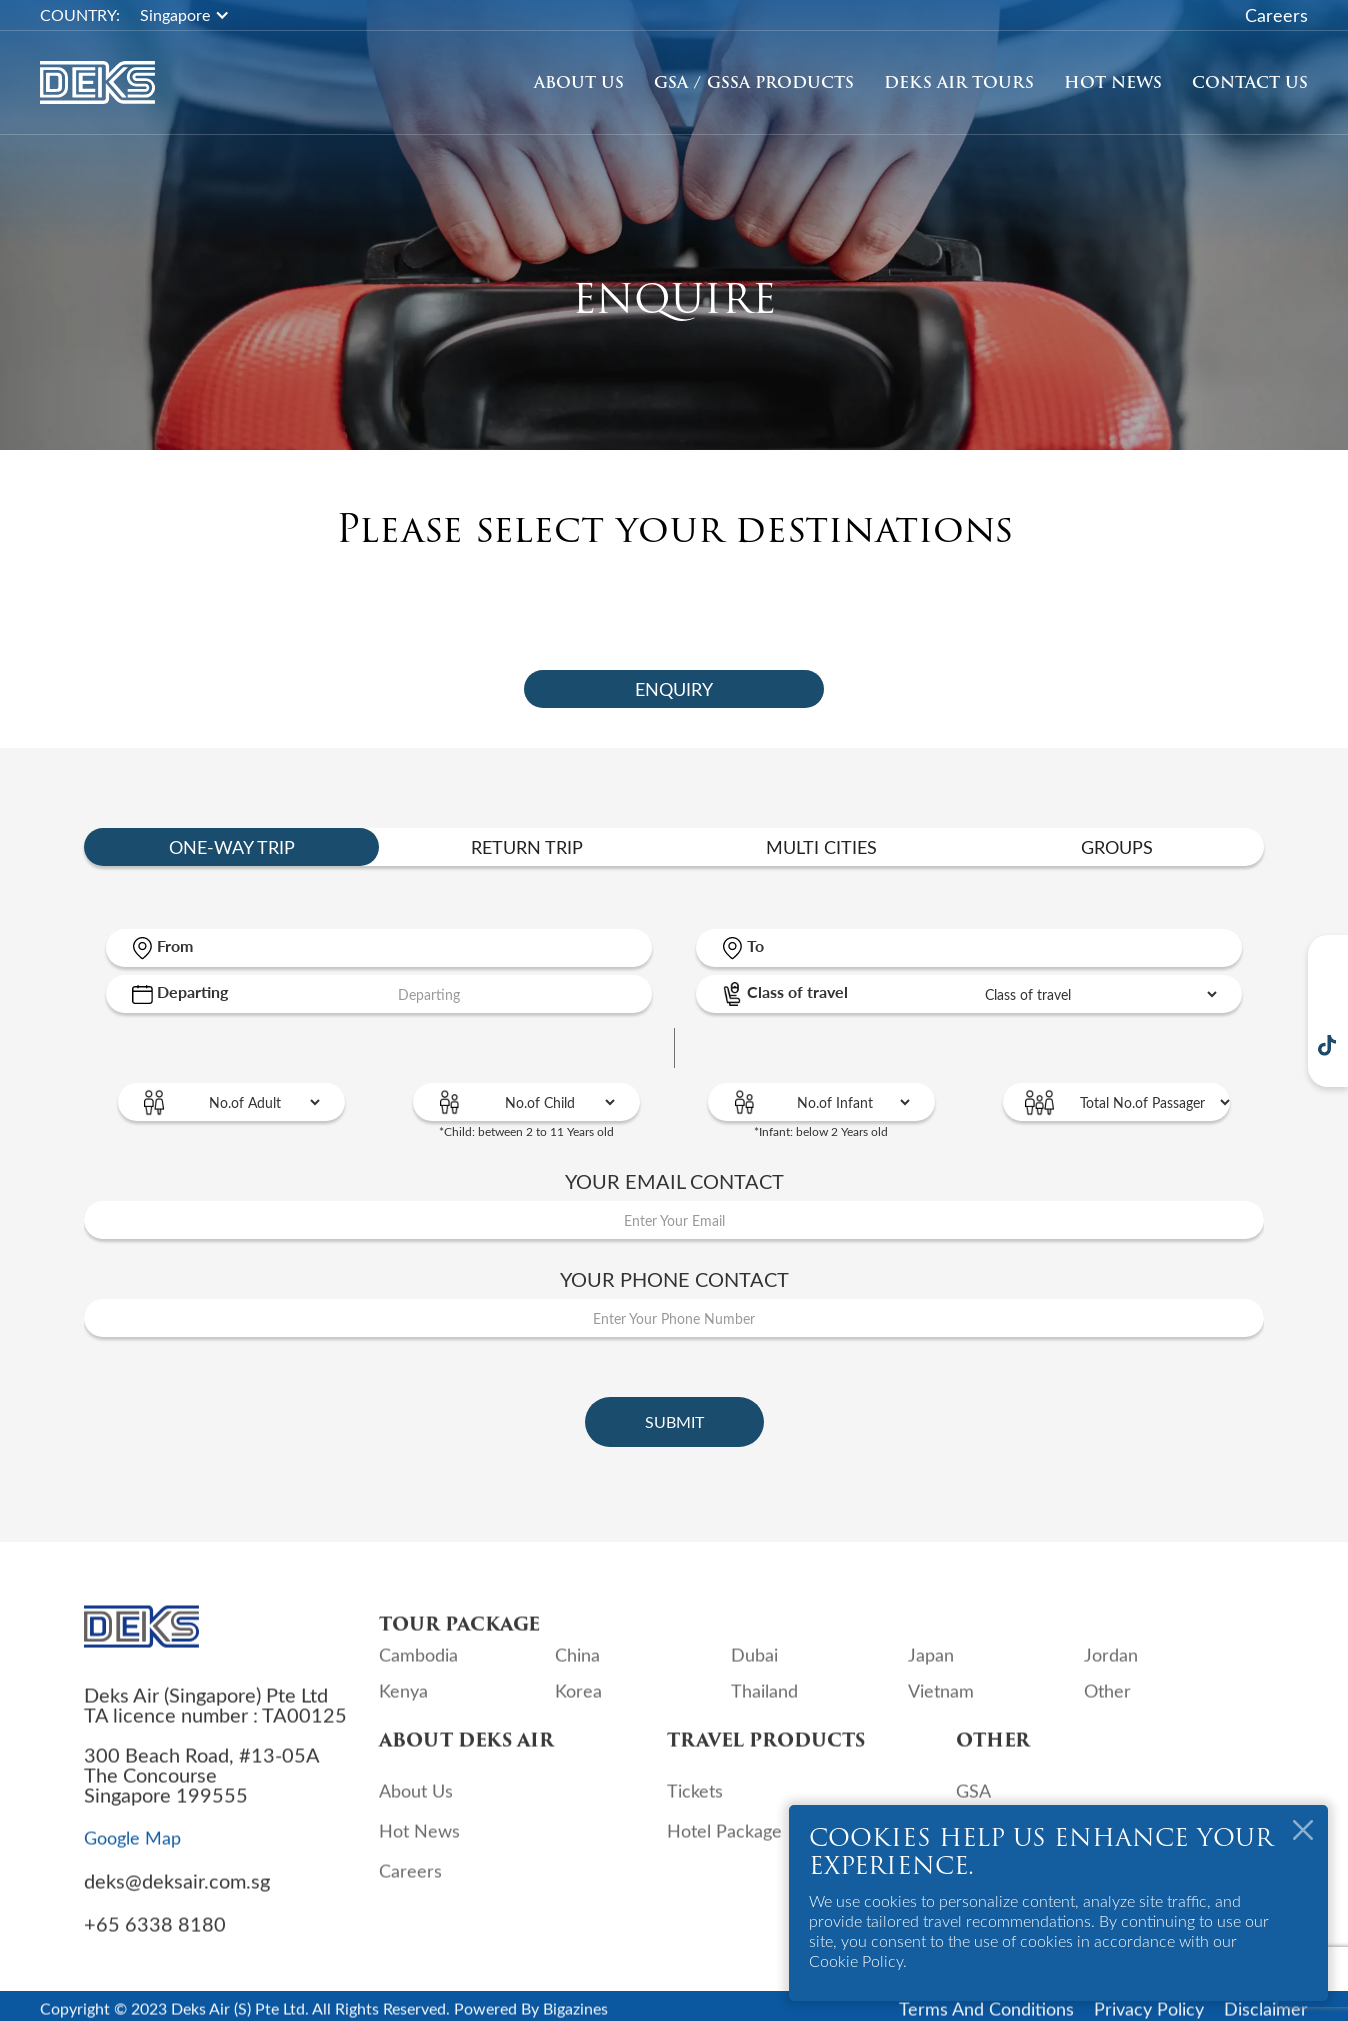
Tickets (695, 1806)
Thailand (764, 1706)
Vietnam (941, 1706)
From (175, 946)
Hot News (1113, 83)
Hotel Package (724, 1846)
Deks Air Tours (959, 83)
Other (1107, 1706)
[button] (195, 15)
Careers (1276, 15)
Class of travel (797, 992)
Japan (931, 1670)
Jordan (1111, 1670)
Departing (192, 992)
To (755, 946)
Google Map (132, 1852)
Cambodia (418, 1670)
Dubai (754, 1670)
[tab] (674, 689)
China (577, 1670)
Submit (674, 1421)
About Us (579, 83)
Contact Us (1250, 83)
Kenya (403, 1706)
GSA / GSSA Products (754, 83)
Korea (578, 1706)
